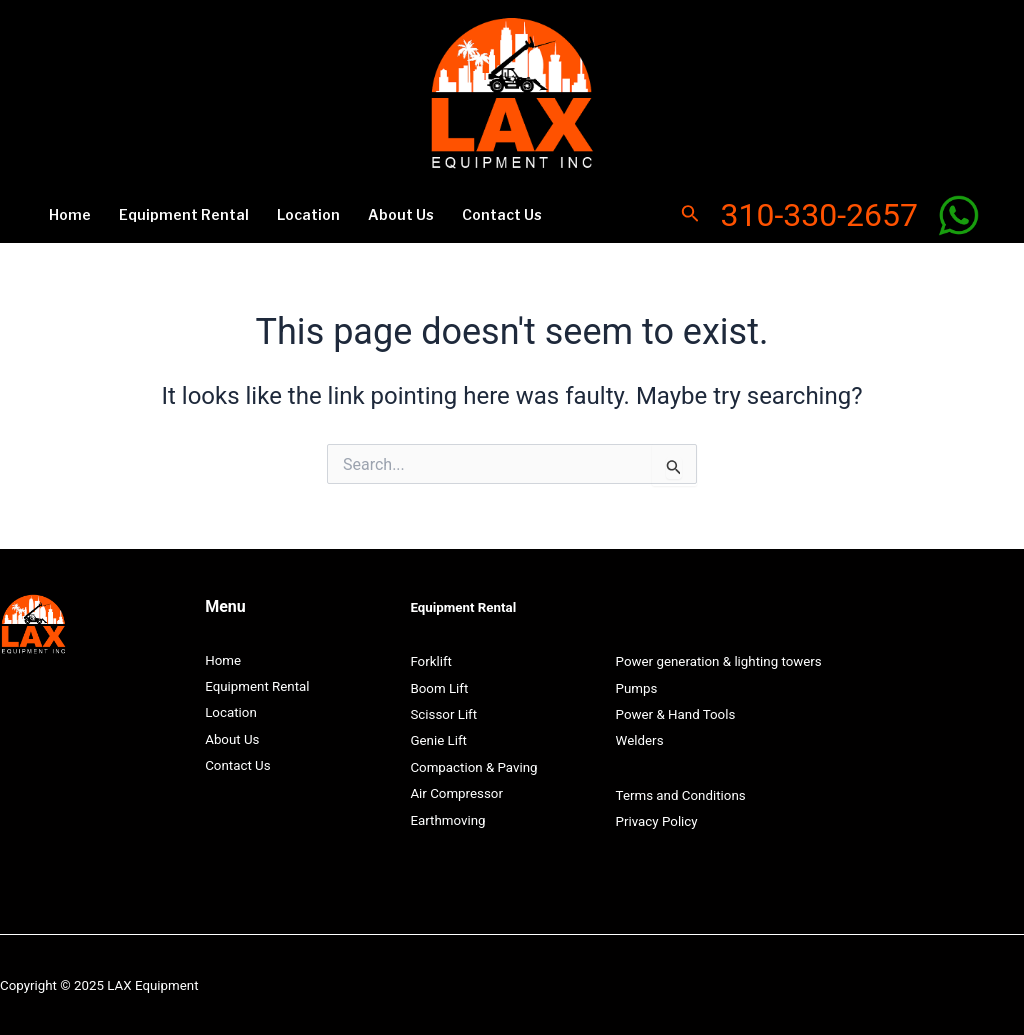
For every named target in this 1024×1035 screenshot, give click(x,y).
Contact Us (502, 214)
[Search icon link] (690, 215)
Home (70, 214)
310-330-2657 (819, 215)
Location (308, 214)
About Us (401, 214)
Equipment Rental (184, 214)
